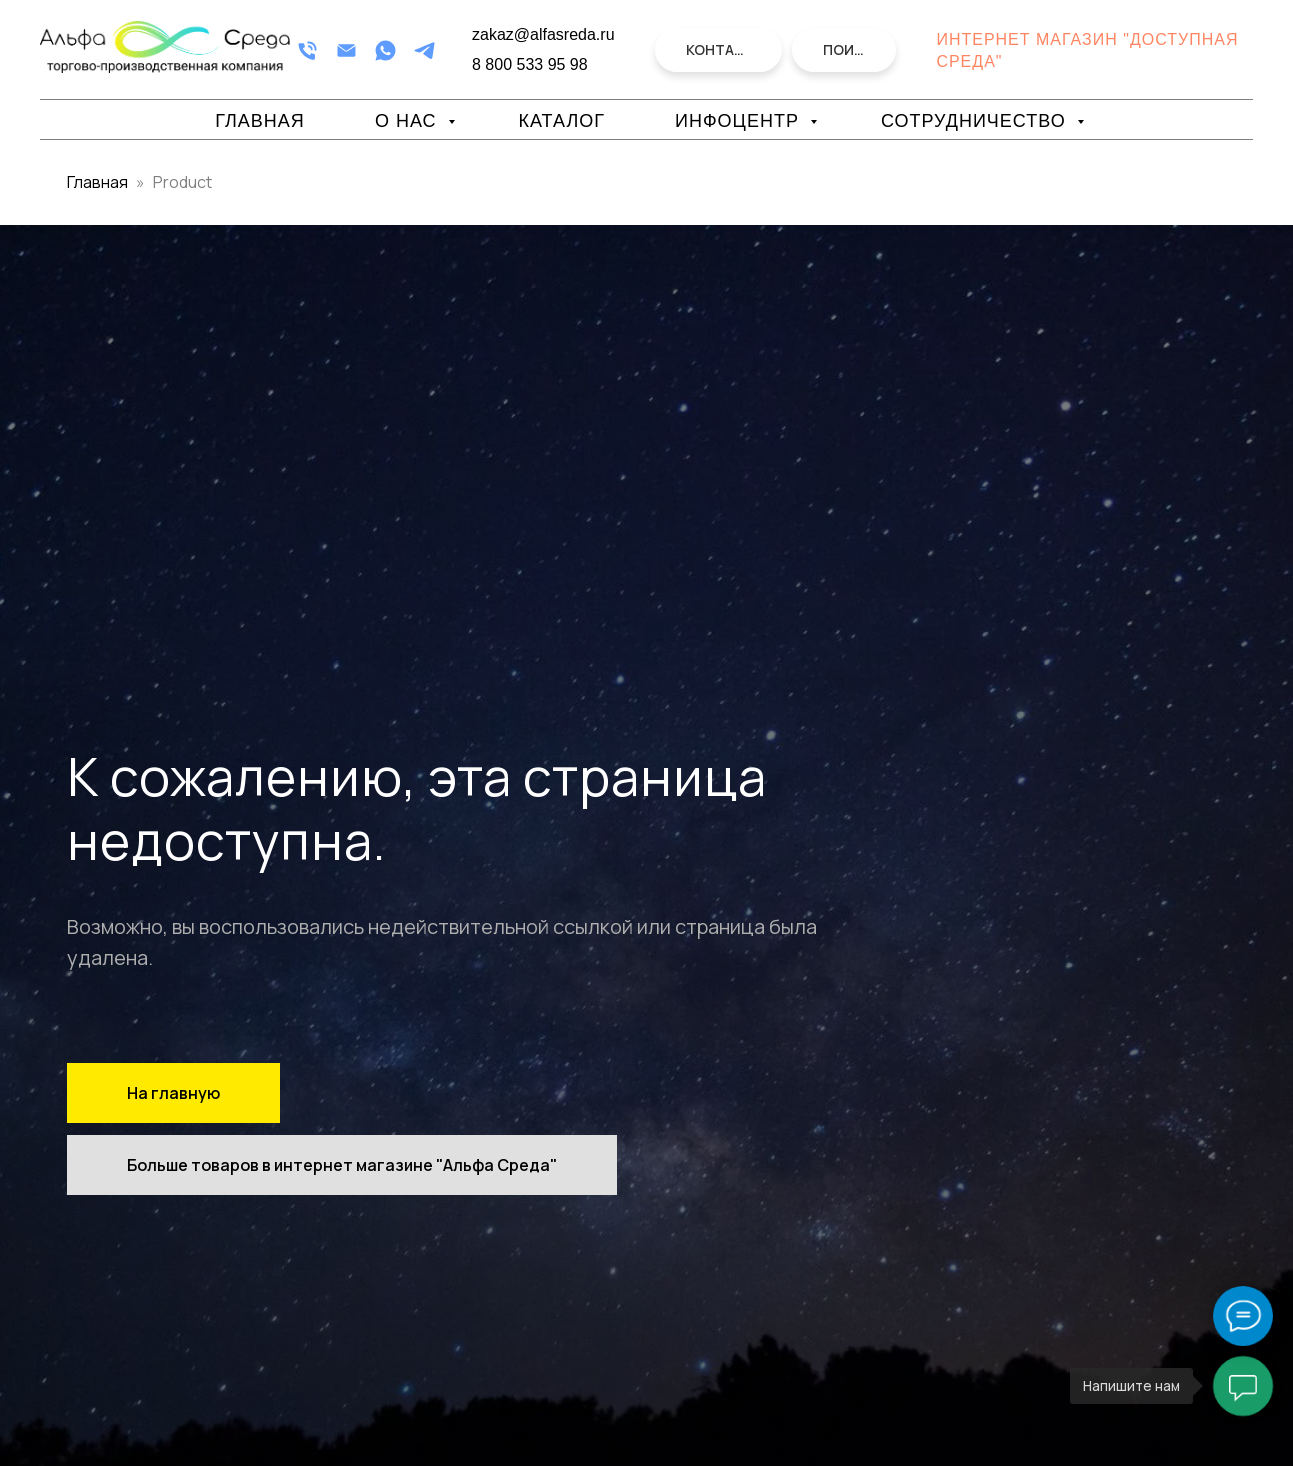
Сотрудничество (976, 121)
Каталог (562, 121)
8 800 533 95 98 (530, 64)
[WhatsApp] (385, 50)
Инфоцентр (740, 121)
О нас (409, 121)
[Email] (346, 50)
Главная (260, 121)
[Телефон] (307, 50)
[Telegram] (424, 50)
